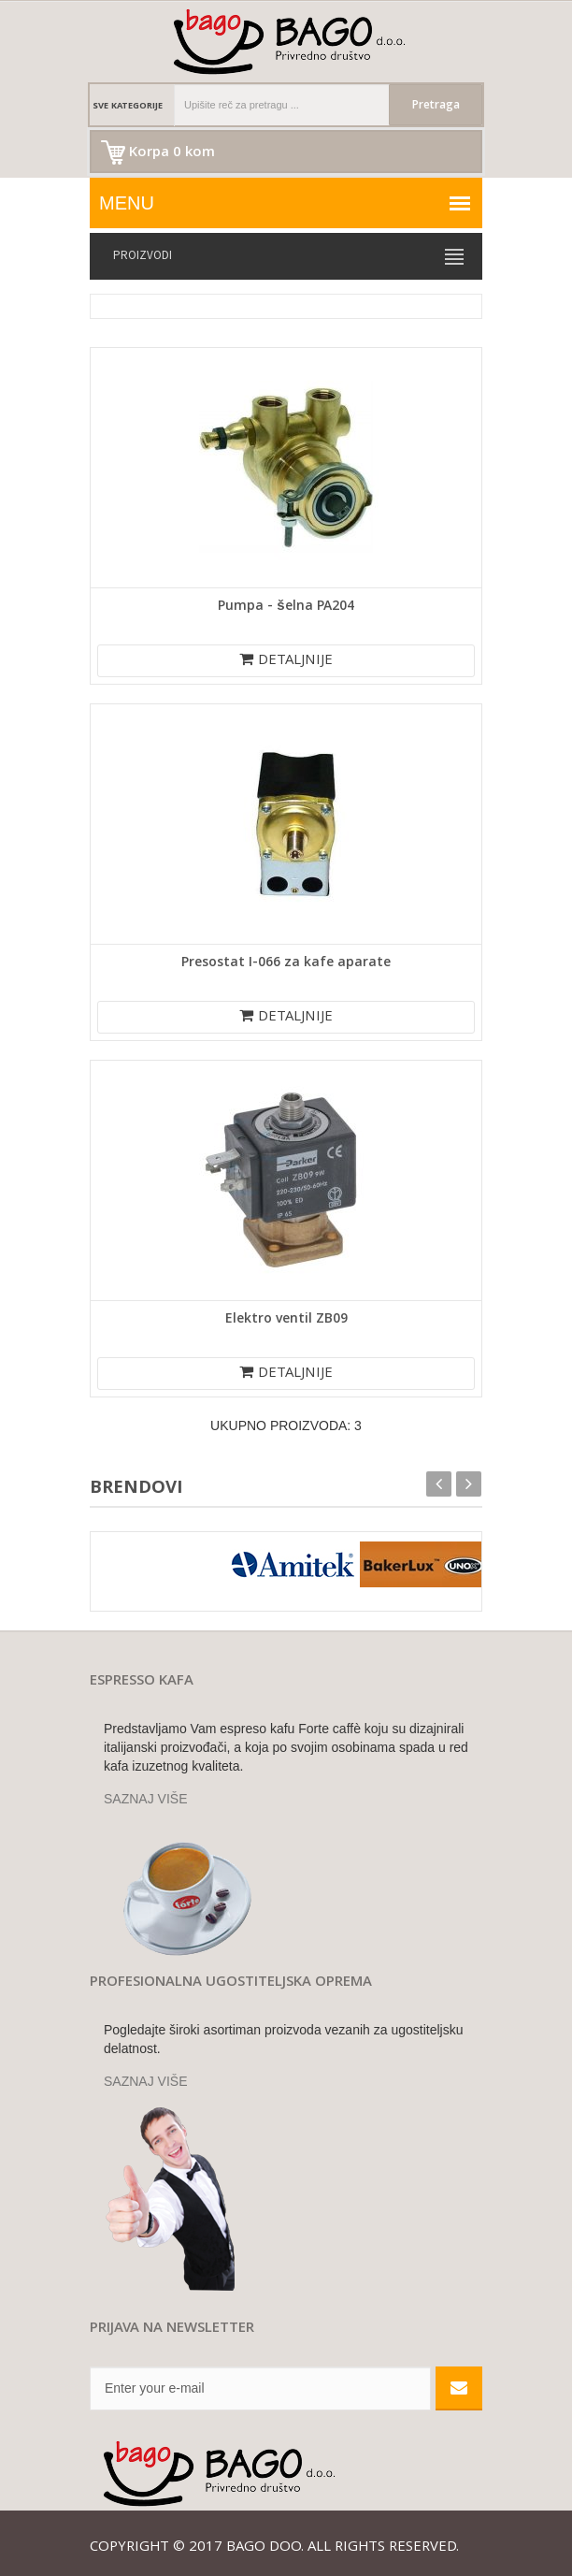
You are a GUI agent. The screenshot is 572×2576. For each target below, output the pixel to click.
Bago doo (263, 2548)
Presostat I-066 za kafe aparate (286, 963)
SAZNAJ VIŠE (145, 1798)
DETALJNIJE (286, 661)
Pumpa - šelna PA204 (285, 607)
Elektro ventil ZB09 (286, 1319)
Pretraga (436, 106)
